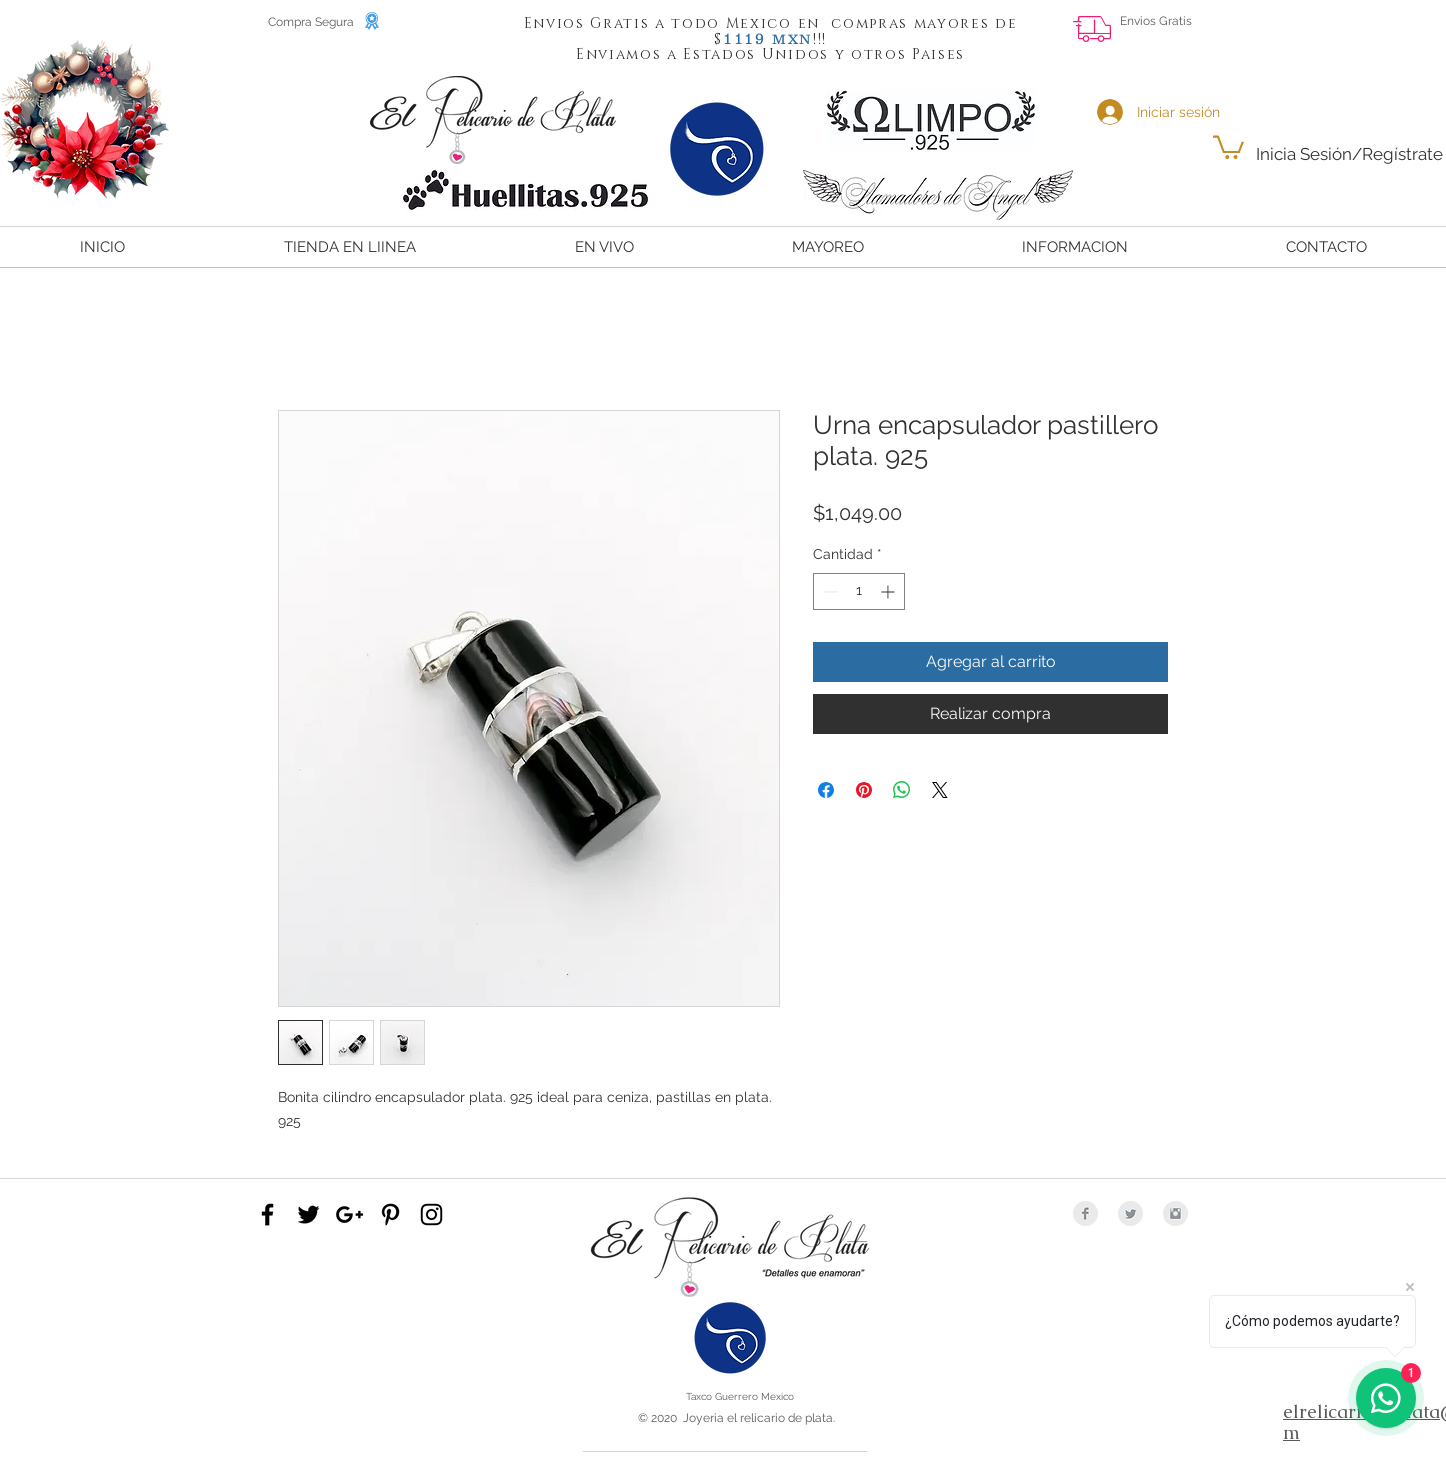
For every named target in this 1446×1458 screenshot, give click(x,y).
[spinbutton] (859, 591)
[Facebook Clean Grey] (1085, 1213)
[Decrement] (828, 591)
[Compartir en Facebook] (826, 790)
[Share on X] (940, 790)
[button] (745, 38)
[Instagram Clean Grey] (1175, 1213)
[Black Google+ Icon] (349, 1214)
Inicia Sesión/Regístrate (1349, 154)
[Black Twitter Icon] (308, 1214)
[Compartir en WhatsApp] (902, 790)
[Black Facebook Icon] (267, 1214)
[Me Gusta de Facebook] (1390, 36)
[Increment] (889, 591)
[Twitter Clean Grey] (1130, 1213)
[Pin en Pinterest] (864, 790)
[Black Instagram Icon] (431, 1214)
